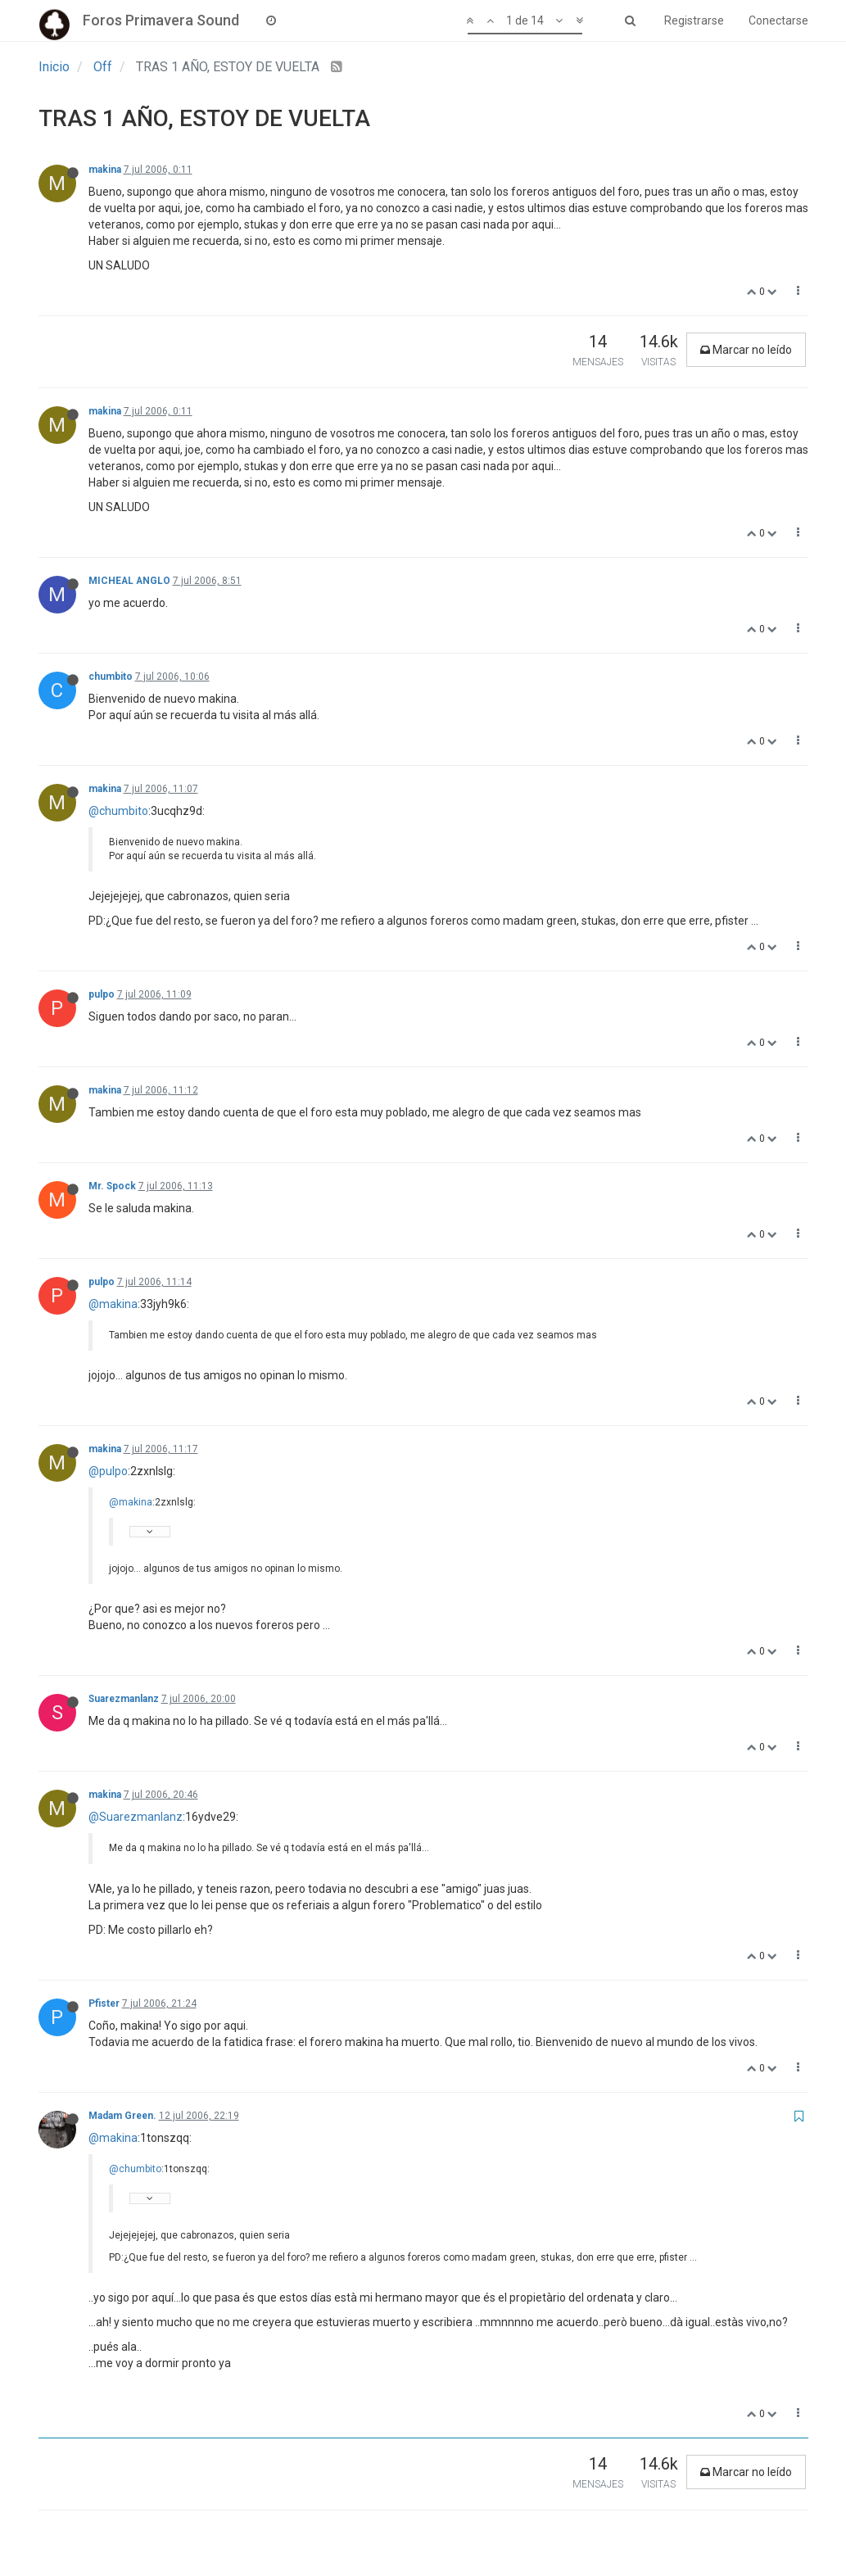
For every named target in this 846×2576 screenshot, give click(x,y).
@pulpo (108, 1471)
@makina (113, 1304)
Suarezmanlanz (123, 1699)
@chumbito (118, 810)
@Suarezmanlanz (135, 1816)
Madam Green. (122, 2115)
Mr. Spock (112, 1186)
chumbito (110, 676)
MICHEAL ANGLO (129, 580)
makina (104, 169)
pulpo (101, 994)
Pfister (104, 2003)
